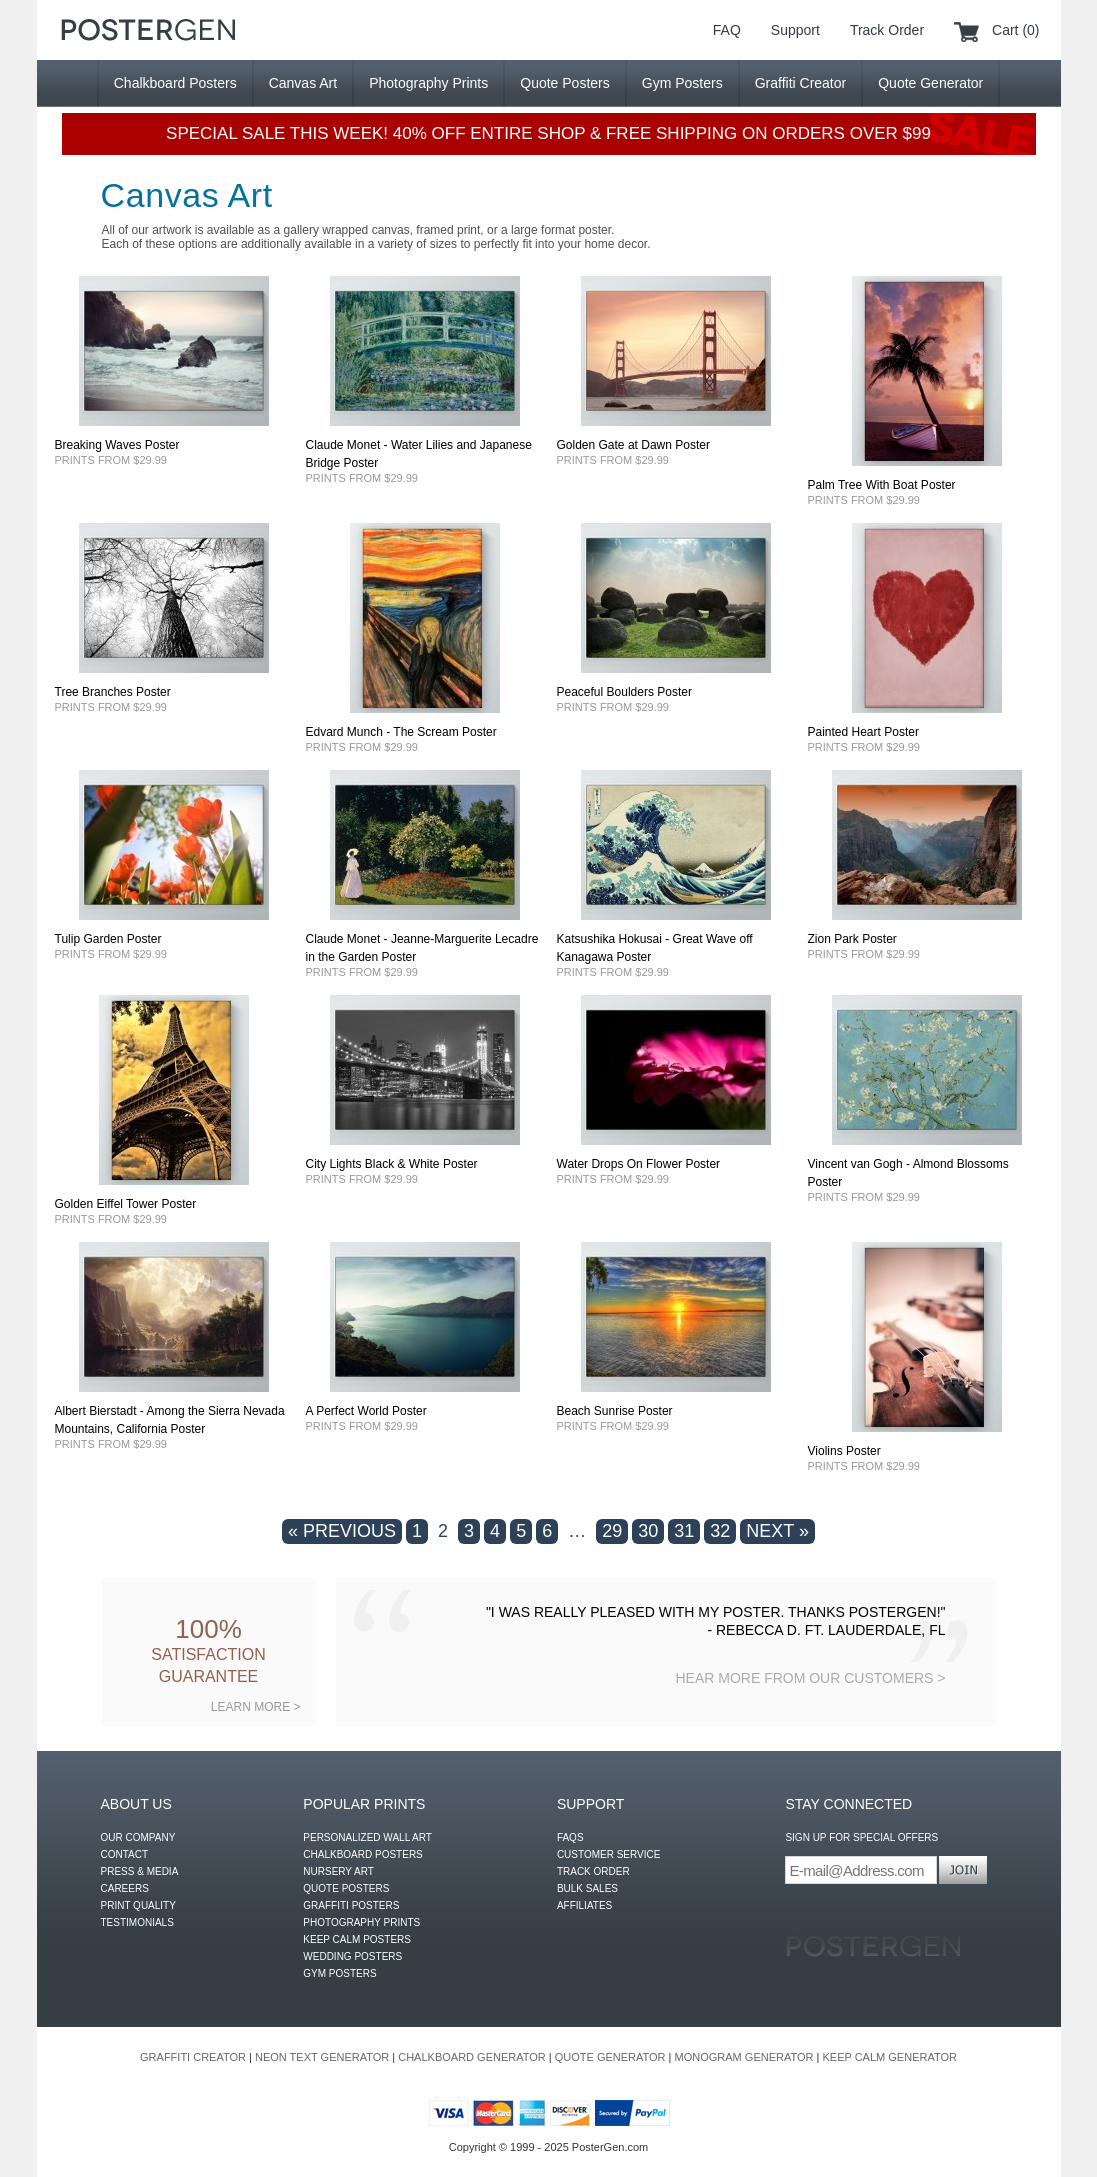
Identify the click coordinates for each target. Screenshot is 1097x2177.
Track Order (887, 30)
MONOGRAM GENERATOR (744, 2057)
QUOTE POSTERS (346, 1888)
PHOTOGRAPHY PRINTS (361, 1922)
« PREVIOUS (342, 1531)
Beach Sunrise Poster (615, 1411)
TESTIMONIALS (137, 1922)
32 (720, 1531)
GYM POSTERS (339, 1973)
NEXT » (777, 1531)
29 (612, 1531)
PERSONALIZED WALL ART (367, 1837)
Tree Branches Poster (113, 692)
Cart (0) (1015, 30)
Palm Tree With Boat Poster (882, 485)
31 (684, 1531)
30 (648, 1531)
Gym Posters (682, 83)
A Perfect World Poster (366, 1411)
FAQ (727, 30)
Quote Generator (930, 83)
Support (795, 30)
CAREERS (125, 1888)
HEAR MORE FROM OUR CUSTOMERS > (810, 1678)
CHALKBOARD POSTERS (362, 1854)
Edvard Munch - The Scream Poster (401, 732)
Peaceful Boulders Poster (624, 692)
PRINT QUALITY (138, 1905)
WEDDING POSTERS (352, 1956)
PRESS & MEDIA (140, 1871)
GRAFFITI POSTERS (351, 1905)
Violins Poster (844, 1451)
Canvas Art (303, 83)
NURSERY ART (338, 1871)
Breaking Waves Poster (117, 445)
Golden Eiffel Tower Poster (126, 1204)
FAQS (570, 1837)
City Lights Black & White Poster (392, 1164)
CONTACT (125, 1854)
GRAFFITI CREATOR (193, 2057)
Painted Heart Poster (863, 732)
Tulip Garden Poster (108, 939)
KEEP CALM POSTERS (357, 1939)
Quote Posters (565, 83)
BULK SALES (587, 1888)
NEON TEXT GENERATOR (322, 2057)
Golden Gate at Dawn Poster (633, 445)
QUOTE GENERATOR (610, 2057)
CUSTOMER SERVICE (609, 1854)
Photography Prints (428, 83)
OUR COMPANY (138, 1837)
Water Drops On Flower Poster (639, 1164)
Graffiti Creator (801, 83)
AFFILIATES (584, 1905)
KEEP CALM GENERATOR (889, 2057)
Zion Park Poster (852, 939)
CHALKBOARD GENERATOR (472, 2057)
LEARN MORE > (256, 1707)
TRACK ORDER (593, 1871)
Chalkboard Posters (175, 83)
